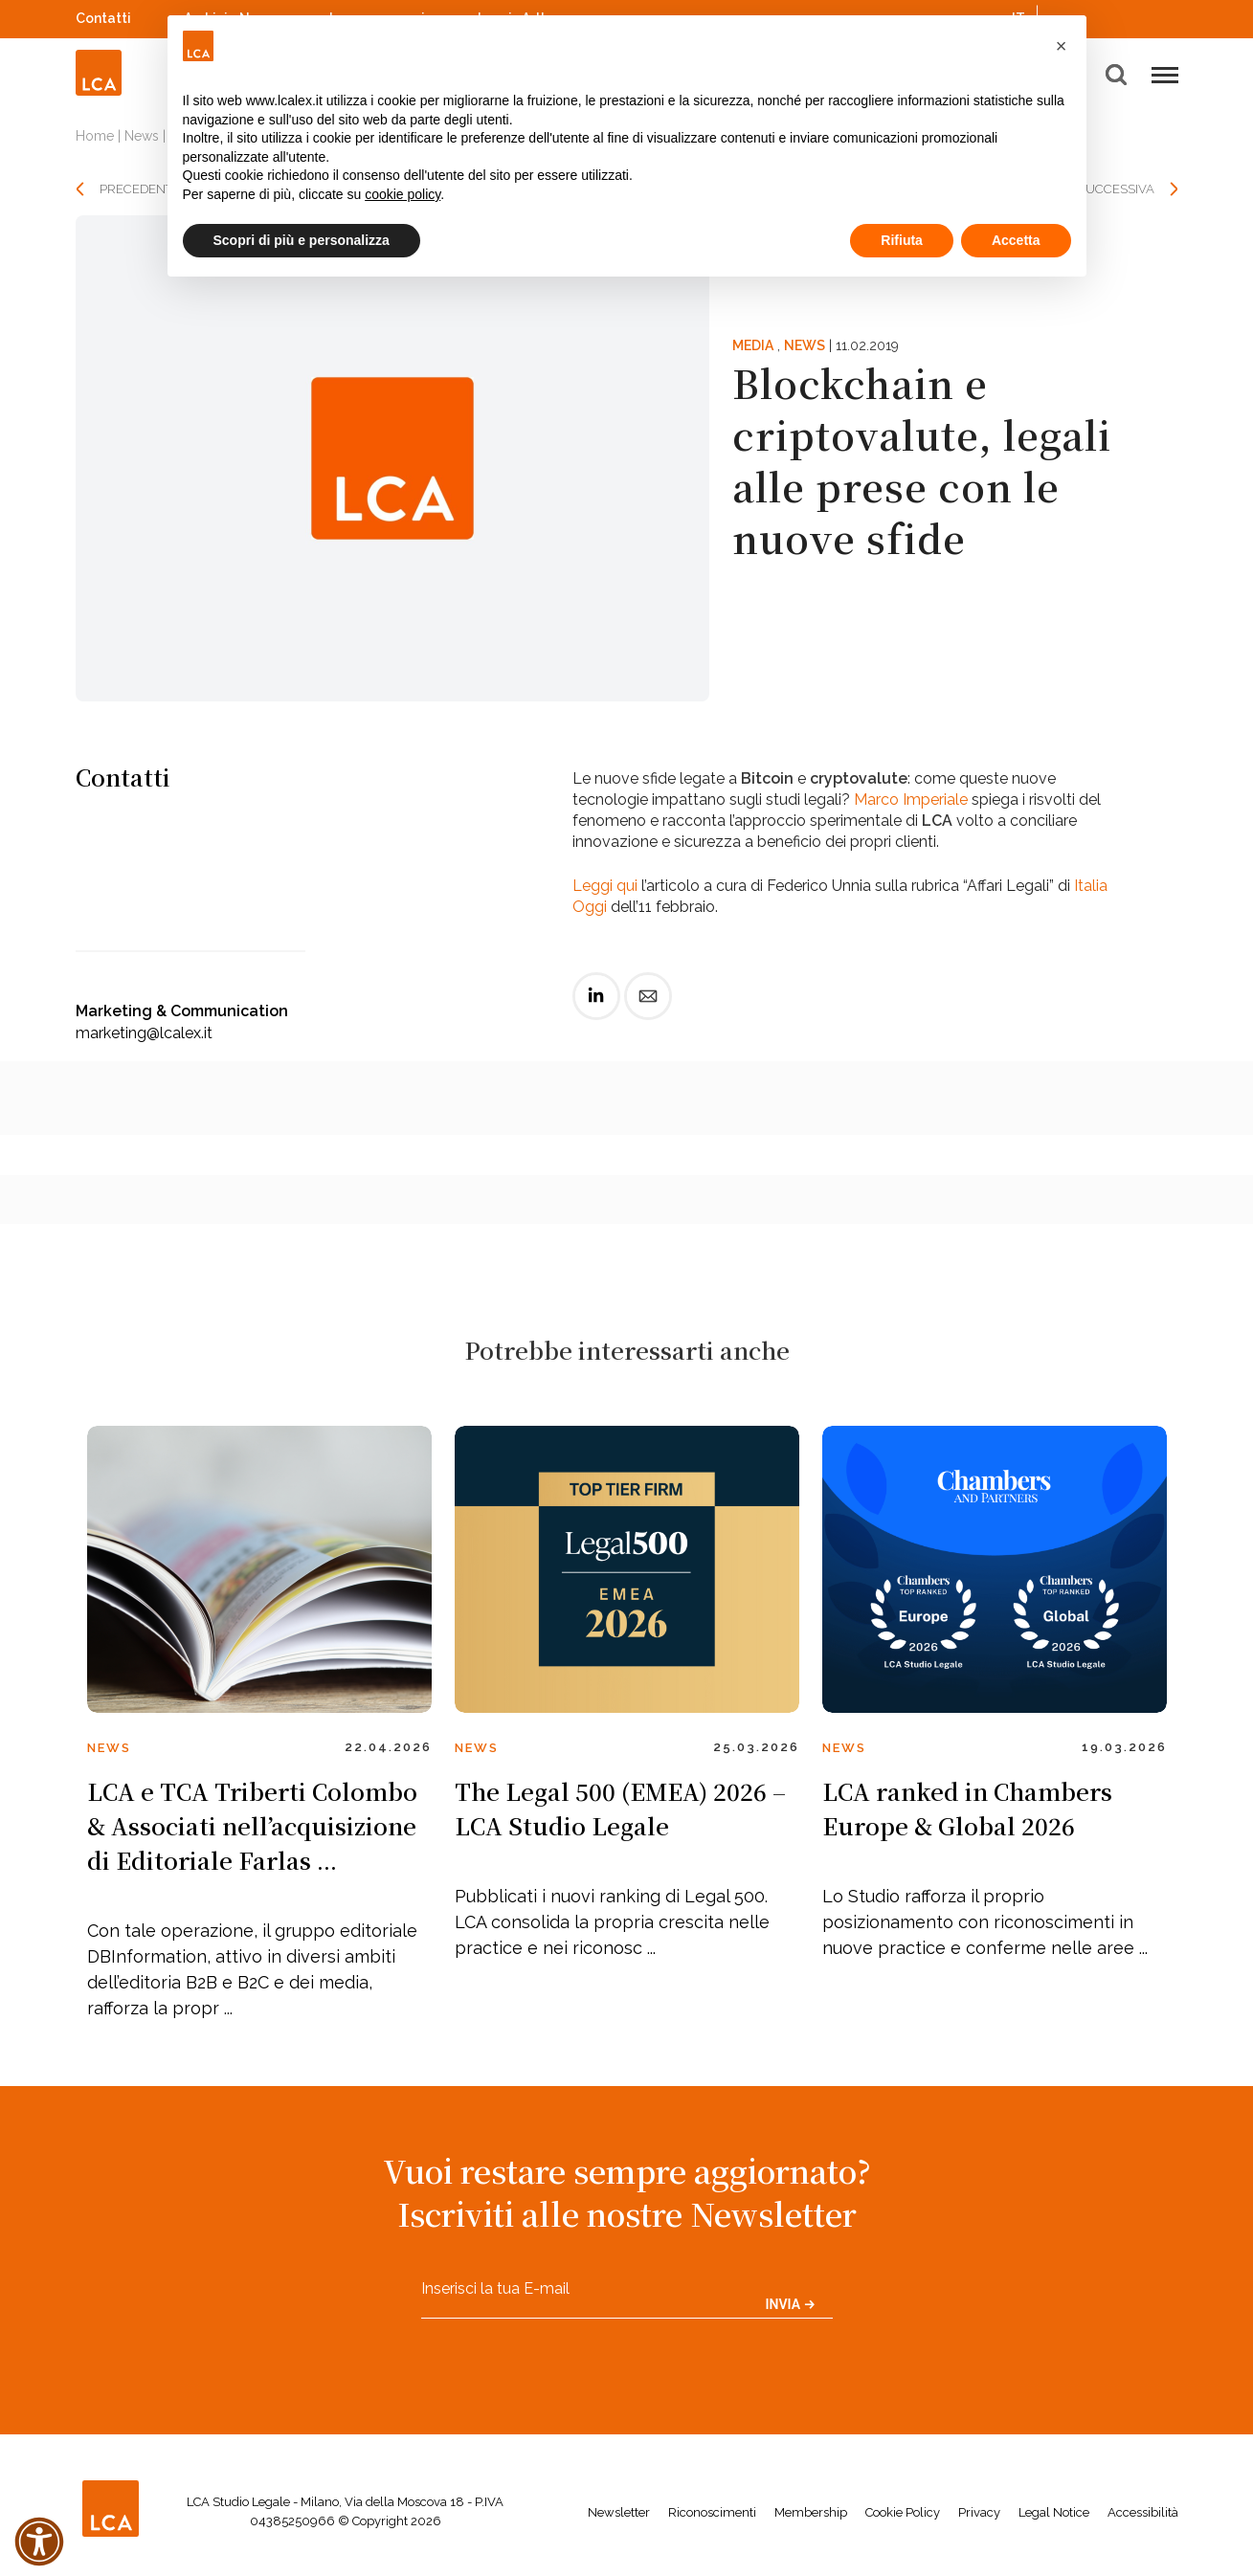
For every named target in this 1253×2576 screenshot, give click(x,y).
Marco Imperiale (911, 799)
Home (95, 136)
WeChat (1168, 16)
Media (752, 345)
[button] (1061, 46)
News (141, 136)
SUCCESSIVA (1116, 189)
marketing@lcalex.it (144, 1033)
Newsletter (619, 2512)
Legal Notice (1053, 2512)
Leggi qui (605, 886)
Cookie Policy (902, 2512)
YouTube (1142, 18)
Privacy (979, 2512)
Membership (810, 2512)
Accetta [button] (1016, 240)
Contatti (103, 18)
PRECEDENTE (140, 189)
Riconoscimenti (712, 2512)
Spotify (1118, 16)
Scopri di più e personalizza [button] (301, 240)
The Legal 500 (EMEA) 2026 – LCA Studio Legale (620, 1808)
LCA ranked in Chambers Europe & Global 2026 (967, 1808)
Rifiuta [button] (902, 240)
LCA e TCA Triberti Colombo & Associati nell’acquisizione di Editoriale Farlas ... (252, 1825)
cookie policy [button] (402, 194)
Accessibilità (1143, 2512)
